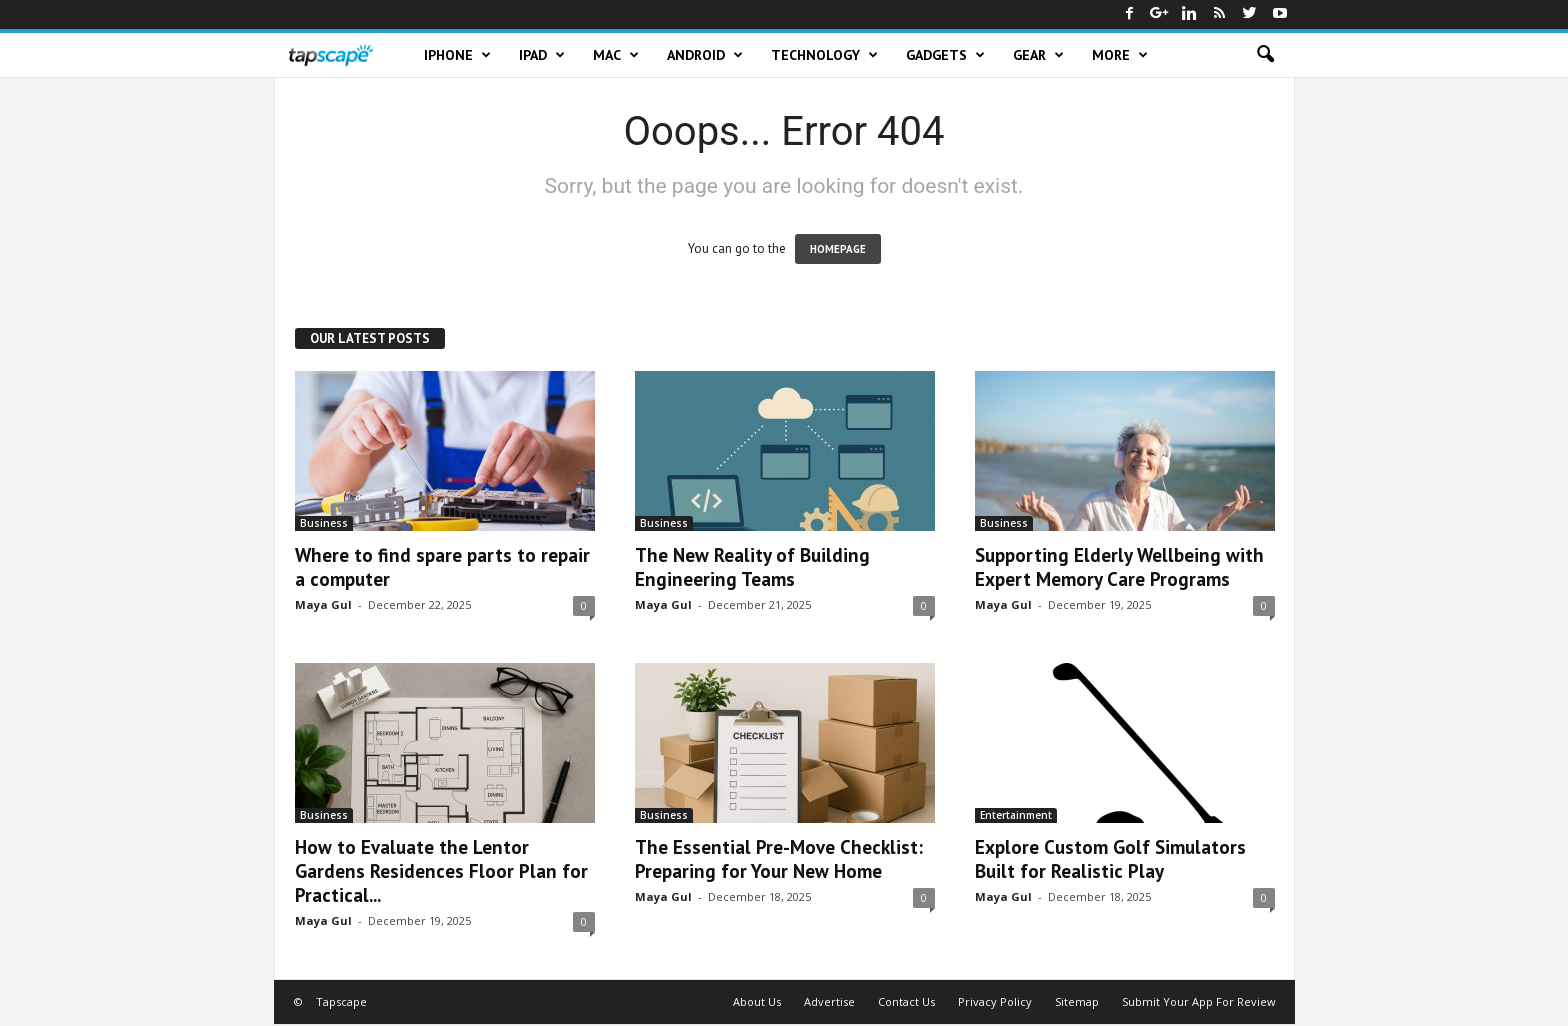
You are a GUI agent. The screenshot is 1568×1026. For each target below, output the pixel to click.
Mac (616, 55)
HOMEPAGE (838, 249)
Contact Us (906, 1001)
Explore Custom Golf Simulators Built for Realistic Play (1110, 859)
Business (324, 523)
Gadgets (945, 55)
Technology (824, 55)
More (1120, 55)
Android (705, 55)
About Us (757, 1001)
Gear (1038, 55)
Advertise (829, 1001)
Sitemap (1077, 1001)
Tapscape (341, 1001)
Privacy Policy (995, 1001)
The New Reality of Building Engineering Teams (752, 567)
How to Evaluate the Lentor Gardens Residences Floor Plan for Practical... (441, 871)
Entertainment (1016, 815)
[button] (1265, 55)
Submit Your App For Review (1199, 1001)
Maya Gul (323, 604)
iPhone (457, 55)
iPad (542, 55)
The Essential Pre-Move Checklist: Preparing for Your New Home (779, 859)
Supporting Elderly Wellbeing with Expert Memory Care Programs (1119, 567)
